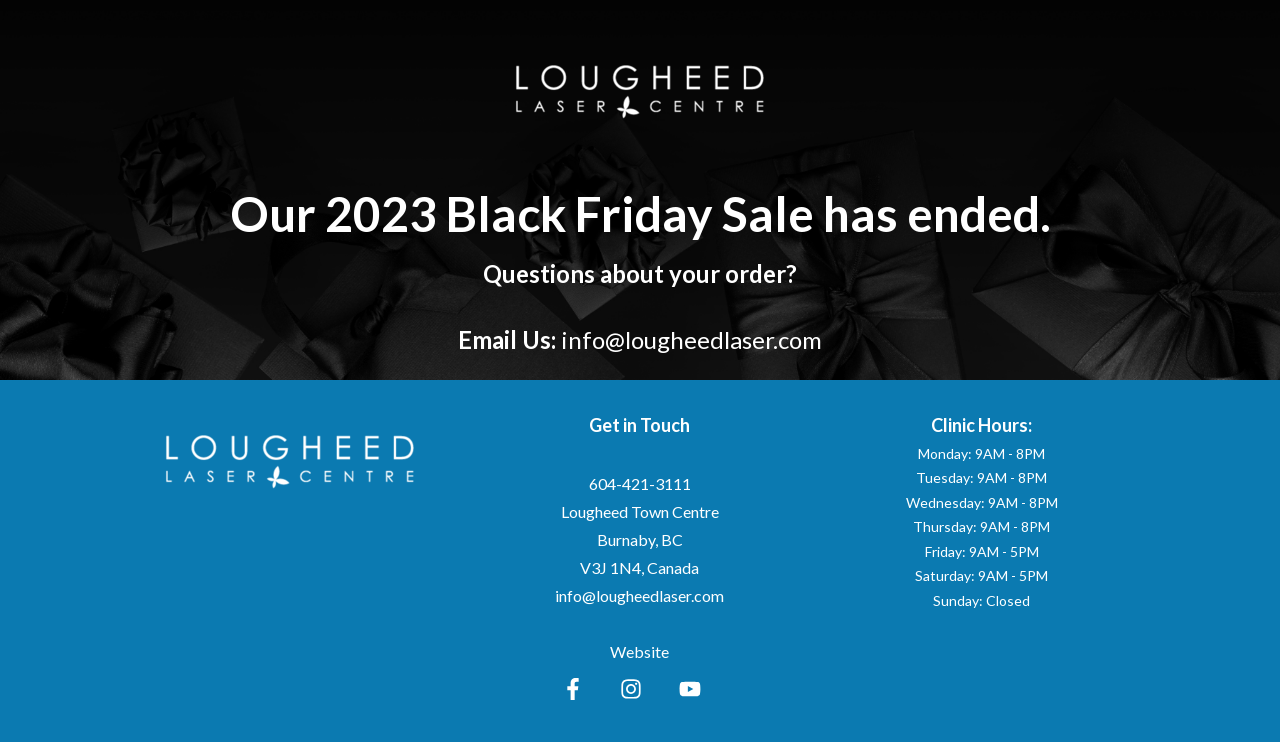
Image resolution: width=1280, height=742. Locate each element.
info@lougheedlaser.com (691, 339)
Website (639, 651)
